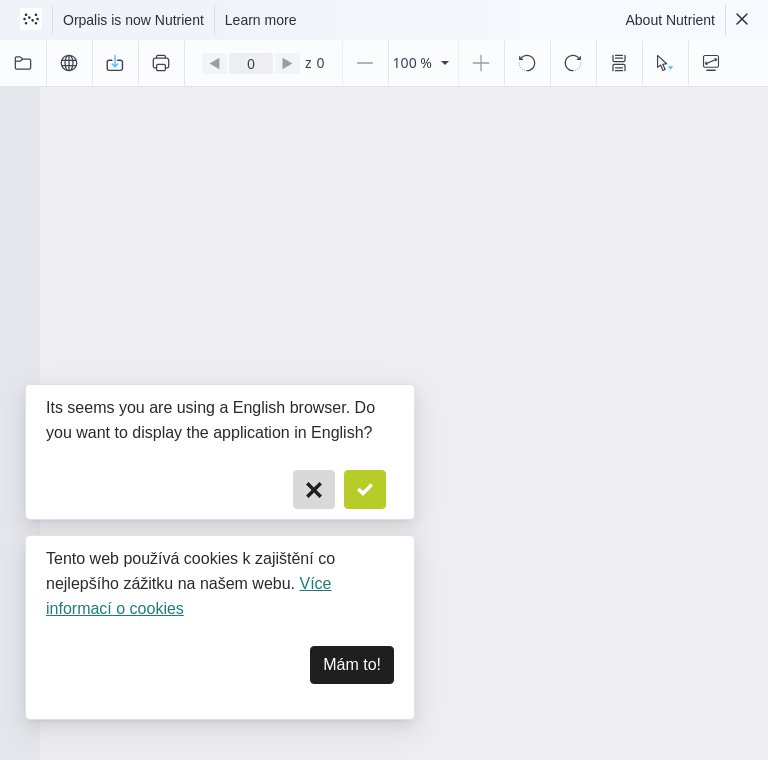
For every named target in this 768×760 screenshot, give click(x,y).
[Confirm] (365, 489)
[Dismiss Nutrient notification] (742, 20)
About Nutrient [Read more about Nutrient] (671, 20)
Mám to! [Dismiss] (352, 664)
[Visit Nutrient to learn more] (31, 20)
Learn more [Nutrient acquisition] (261, 20)
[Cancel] (314, 489)
